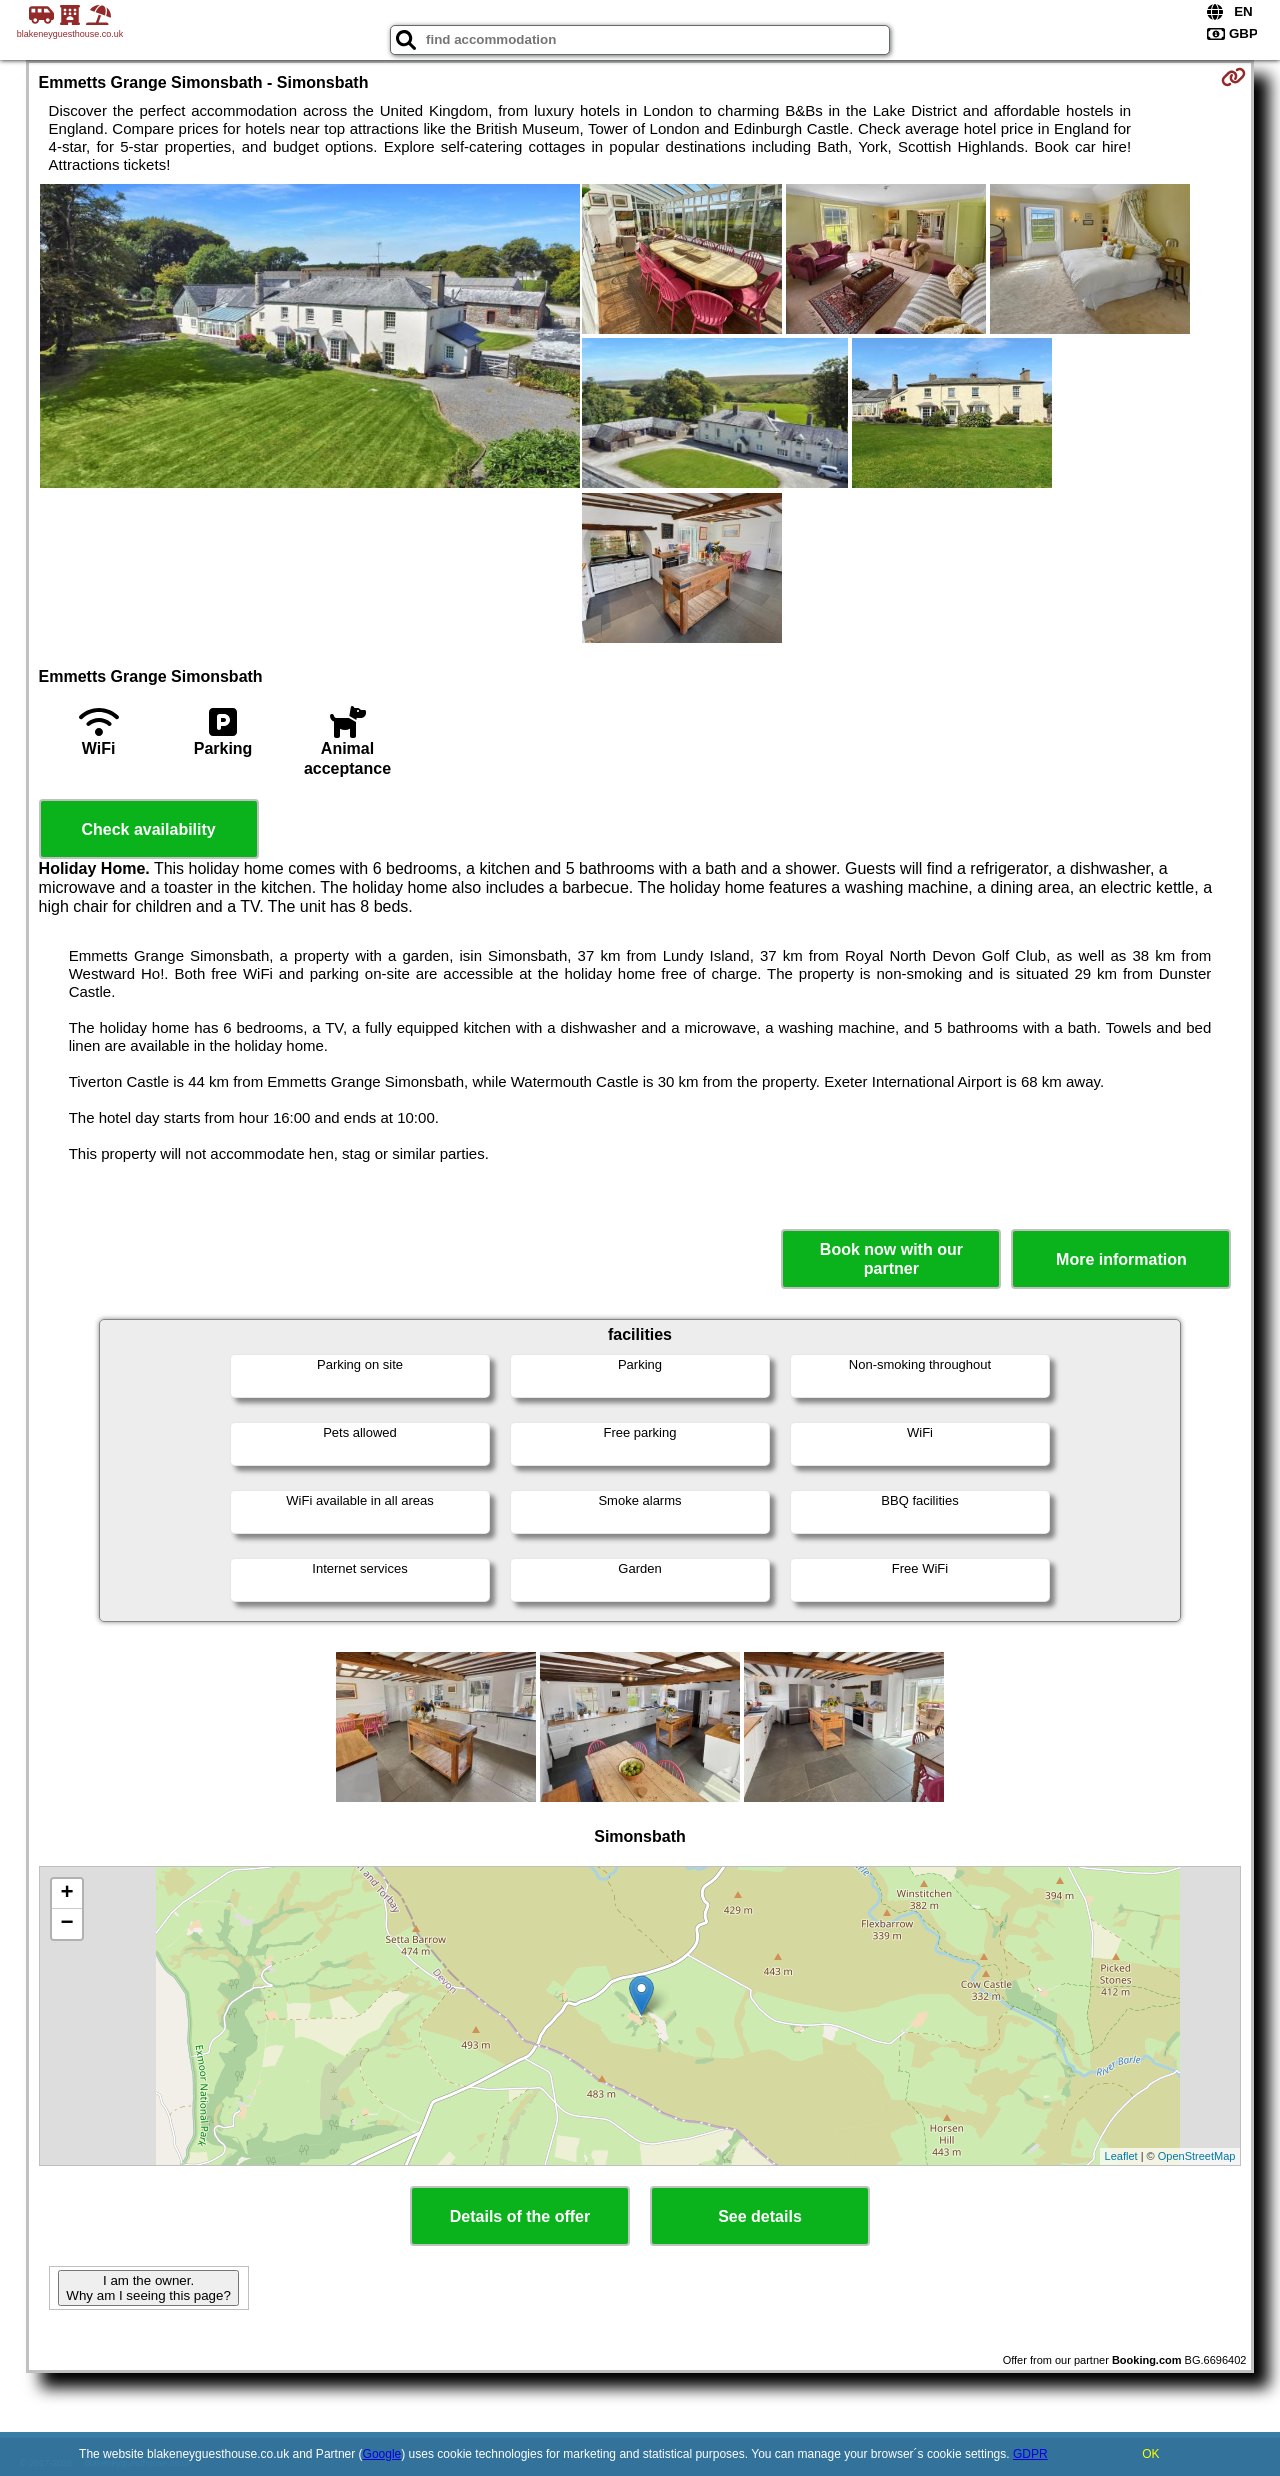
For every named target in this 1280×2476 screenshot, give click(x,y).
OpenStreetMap (1197, 2156)
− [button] (66, 1924)
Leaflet (1121, 2156)
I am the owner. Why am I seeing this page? (148, 2288)
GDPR (1030, 2454)
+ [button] (66, 1894)
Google (382, 2454)
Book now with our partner (891, 1259)
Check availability (148, 829)
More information (1121, 1259)
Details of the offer (520, 2216)
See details (760, 2216)
